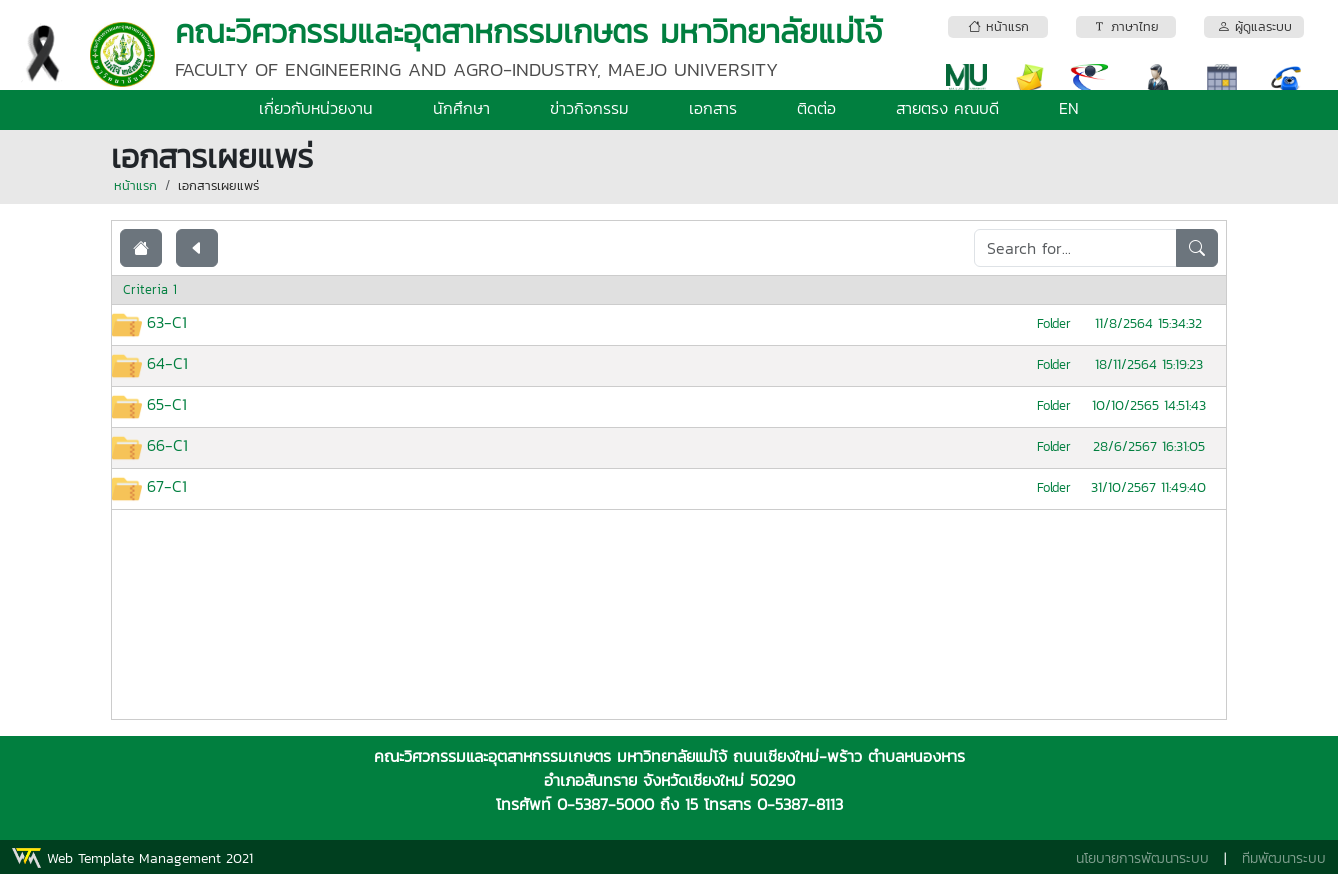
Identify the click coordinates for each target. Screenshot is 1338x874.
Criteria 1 (150, 289)
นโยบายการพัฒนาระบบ (1142, 858)
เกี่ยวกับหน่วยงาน (316, 108)
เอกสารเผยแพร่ (218, 185)
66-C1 (167, 445)
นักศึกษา (461, 108)
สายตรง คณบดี (947, 108)
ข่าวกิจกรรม (589, 108)
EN (1069, 108)
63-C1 (167, 322)
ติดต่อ (816, 108)
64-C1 (167, 363)
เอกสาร (713, 108)
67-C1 (167, 486)
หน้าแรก (135, 185)
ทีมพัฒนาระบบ (1284, 858)
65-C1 (167, 404)
